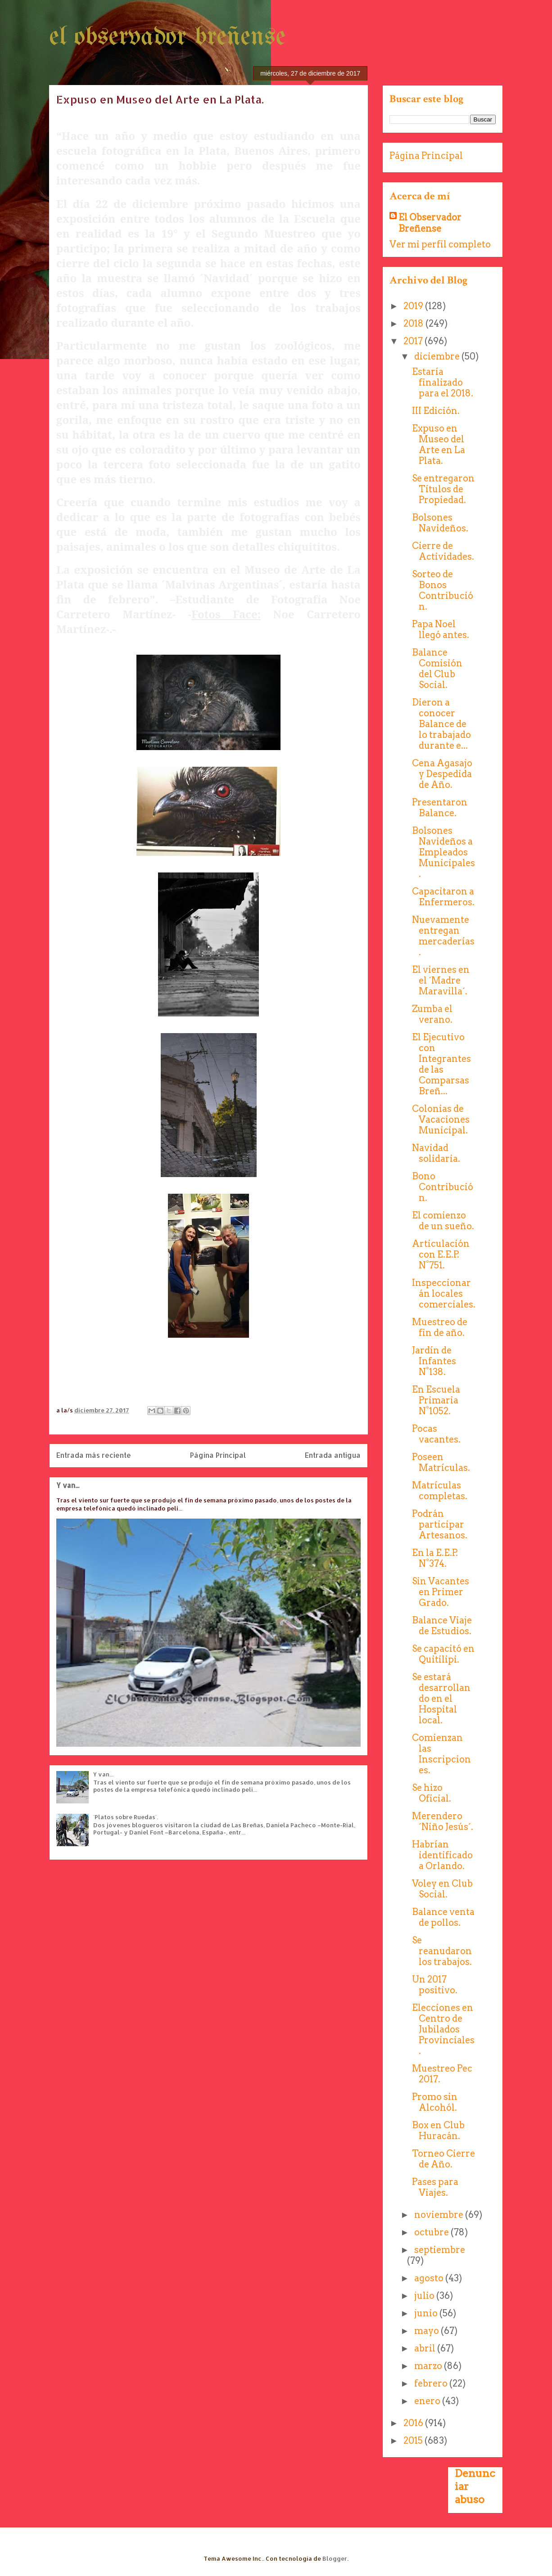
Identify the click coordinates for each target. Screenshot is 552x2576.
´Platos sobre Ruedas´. (125, 1817)
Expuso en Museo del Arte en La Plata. (438, 444)
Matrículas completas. (439, 1491)
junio (426, 2313)
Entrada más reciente (93, 1455)
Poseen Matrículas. (441, 1462)
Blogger (334, 2558)
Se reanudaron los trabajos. (442, 1951)
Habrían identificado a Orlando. (442, 1855)
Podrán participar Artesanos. (439, 1524)
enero (428, 2401)
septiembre (439, 2249)
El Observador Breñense (430, 223)
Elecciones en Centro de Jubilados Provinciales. (443, 2029)
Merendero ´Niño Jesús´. (442, 1821)
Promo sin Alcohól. (434, 2102)
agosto (429, 2278)
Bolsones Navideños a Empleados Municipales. (443, 852)
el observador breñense (167, 37)
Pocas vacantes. (436, 1434)
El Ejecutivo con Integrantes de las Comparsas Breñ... (441, 1064)
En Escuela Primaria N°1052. (436, 1400)
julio (425, 2295)
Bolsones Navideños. (440, 523)
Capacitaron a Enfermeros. (443, 897)
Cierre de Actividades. (443, 551)
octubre (432, 2232)
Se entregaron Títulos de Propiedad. (443, 489)
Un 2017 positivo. (434, 1985)
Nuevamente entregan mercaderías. (443, 936)
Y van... (67, 1485)
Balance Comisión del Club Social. (437, 668)
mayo (427, 2330)
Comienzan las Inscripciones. (441, 1754)
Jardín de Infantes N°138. (434, 1361)
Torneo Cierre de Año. (443, 2159)
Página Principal (218, 1455)
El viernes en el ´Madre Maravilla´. (441, 980)
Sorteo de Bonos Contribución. (442, 590)
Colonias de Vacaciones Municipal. (441, 1119)
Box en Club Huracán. (438, 2130)
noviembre (439, 2214)
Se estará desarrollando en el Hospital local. (441, 1699)
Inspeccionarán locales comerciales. (443, 1293)
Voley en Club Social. (442, 1889)
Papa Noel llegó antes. (440, 629)
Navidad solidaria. (436, 1153)
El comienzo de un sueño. (443, 1221)
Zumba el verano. (432, 1014)
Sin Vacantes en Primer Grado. (440, 1592)
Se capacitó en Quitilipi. (443, 1654)
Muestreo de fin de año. (439, 1327)
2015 (414, 2440)
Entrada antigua (333, 1455)
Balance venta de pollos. (443, 1917)
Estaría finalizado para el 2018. (442, 382)
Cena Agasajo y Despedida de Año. (442, 774)
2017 (414, 341)
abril (425, 2348)
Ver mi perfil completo (440, 244)
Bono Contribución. (442, 1187)
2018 (414, 323)
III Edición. (436, 410)
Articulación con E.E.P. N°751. (441, 1254)
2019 (414, 306)
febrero (431, 2383)
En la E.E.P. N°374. (435, 1558)
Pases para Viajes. (435, 2187)
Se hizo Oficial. (431, 1793)
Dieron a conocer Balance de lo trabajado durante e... (441, 724)
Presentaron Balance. (439, 807)
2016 (414, 2423)
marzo (429, 2365)
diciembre (438, 356)
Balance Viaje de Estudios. (442, 1625)
